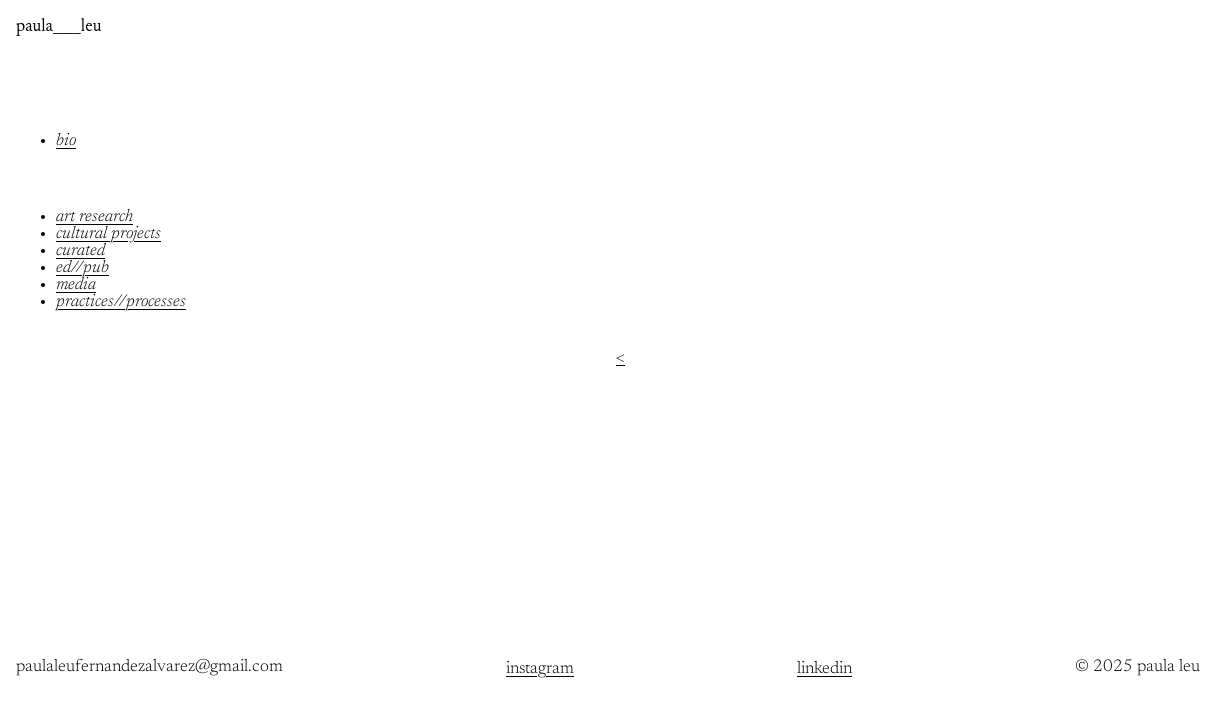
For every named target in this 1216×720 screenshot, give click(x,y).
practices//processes (121, 302)
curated (80, 251)
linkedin (824, 669)
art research (94, 217)
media (76, 285)
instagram (540, 669)
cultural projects (108, 234)
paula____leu (58, 27)
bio (66, 141)
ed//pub (82, 268)
